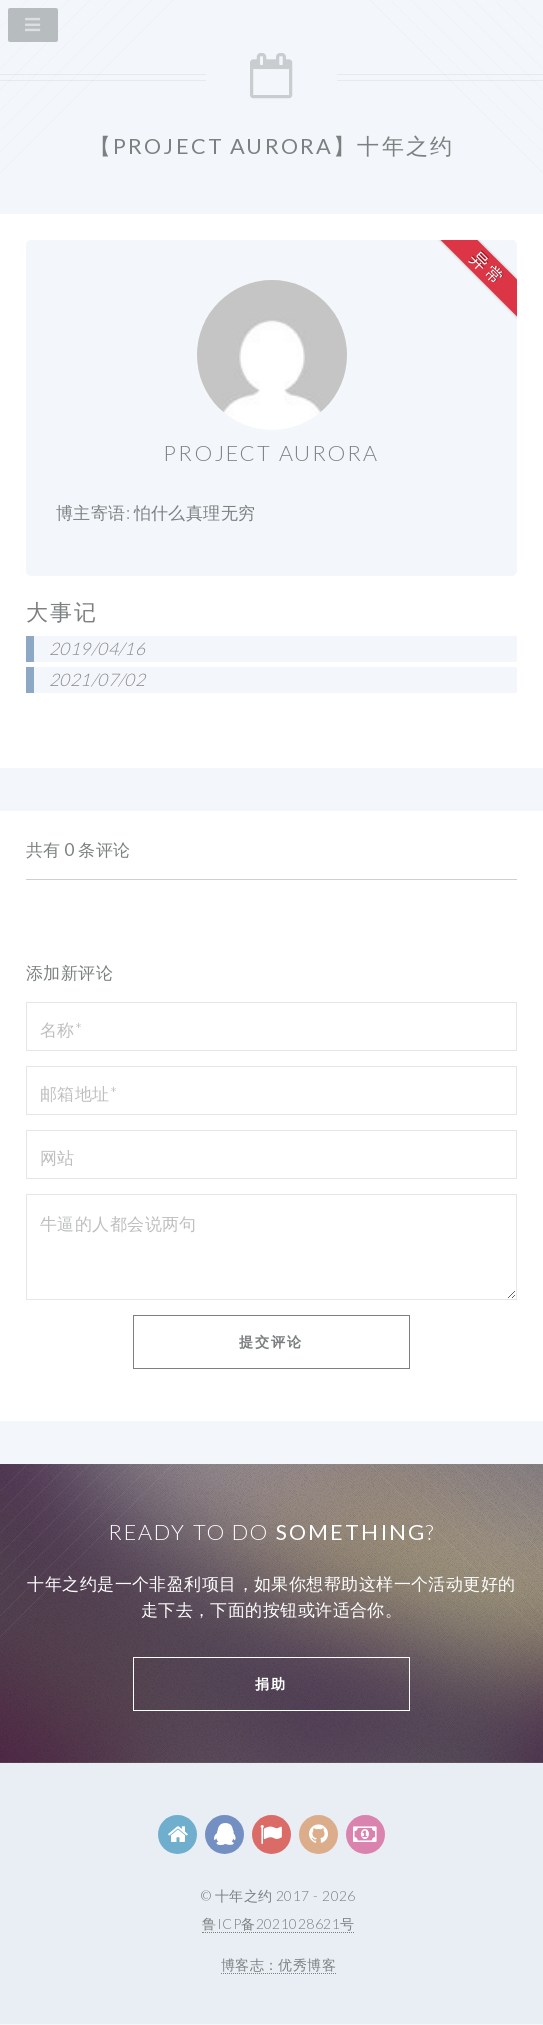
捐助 (271, 1683)
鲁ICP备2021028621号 (278, 1923)
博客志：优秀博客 (278, 1964)
